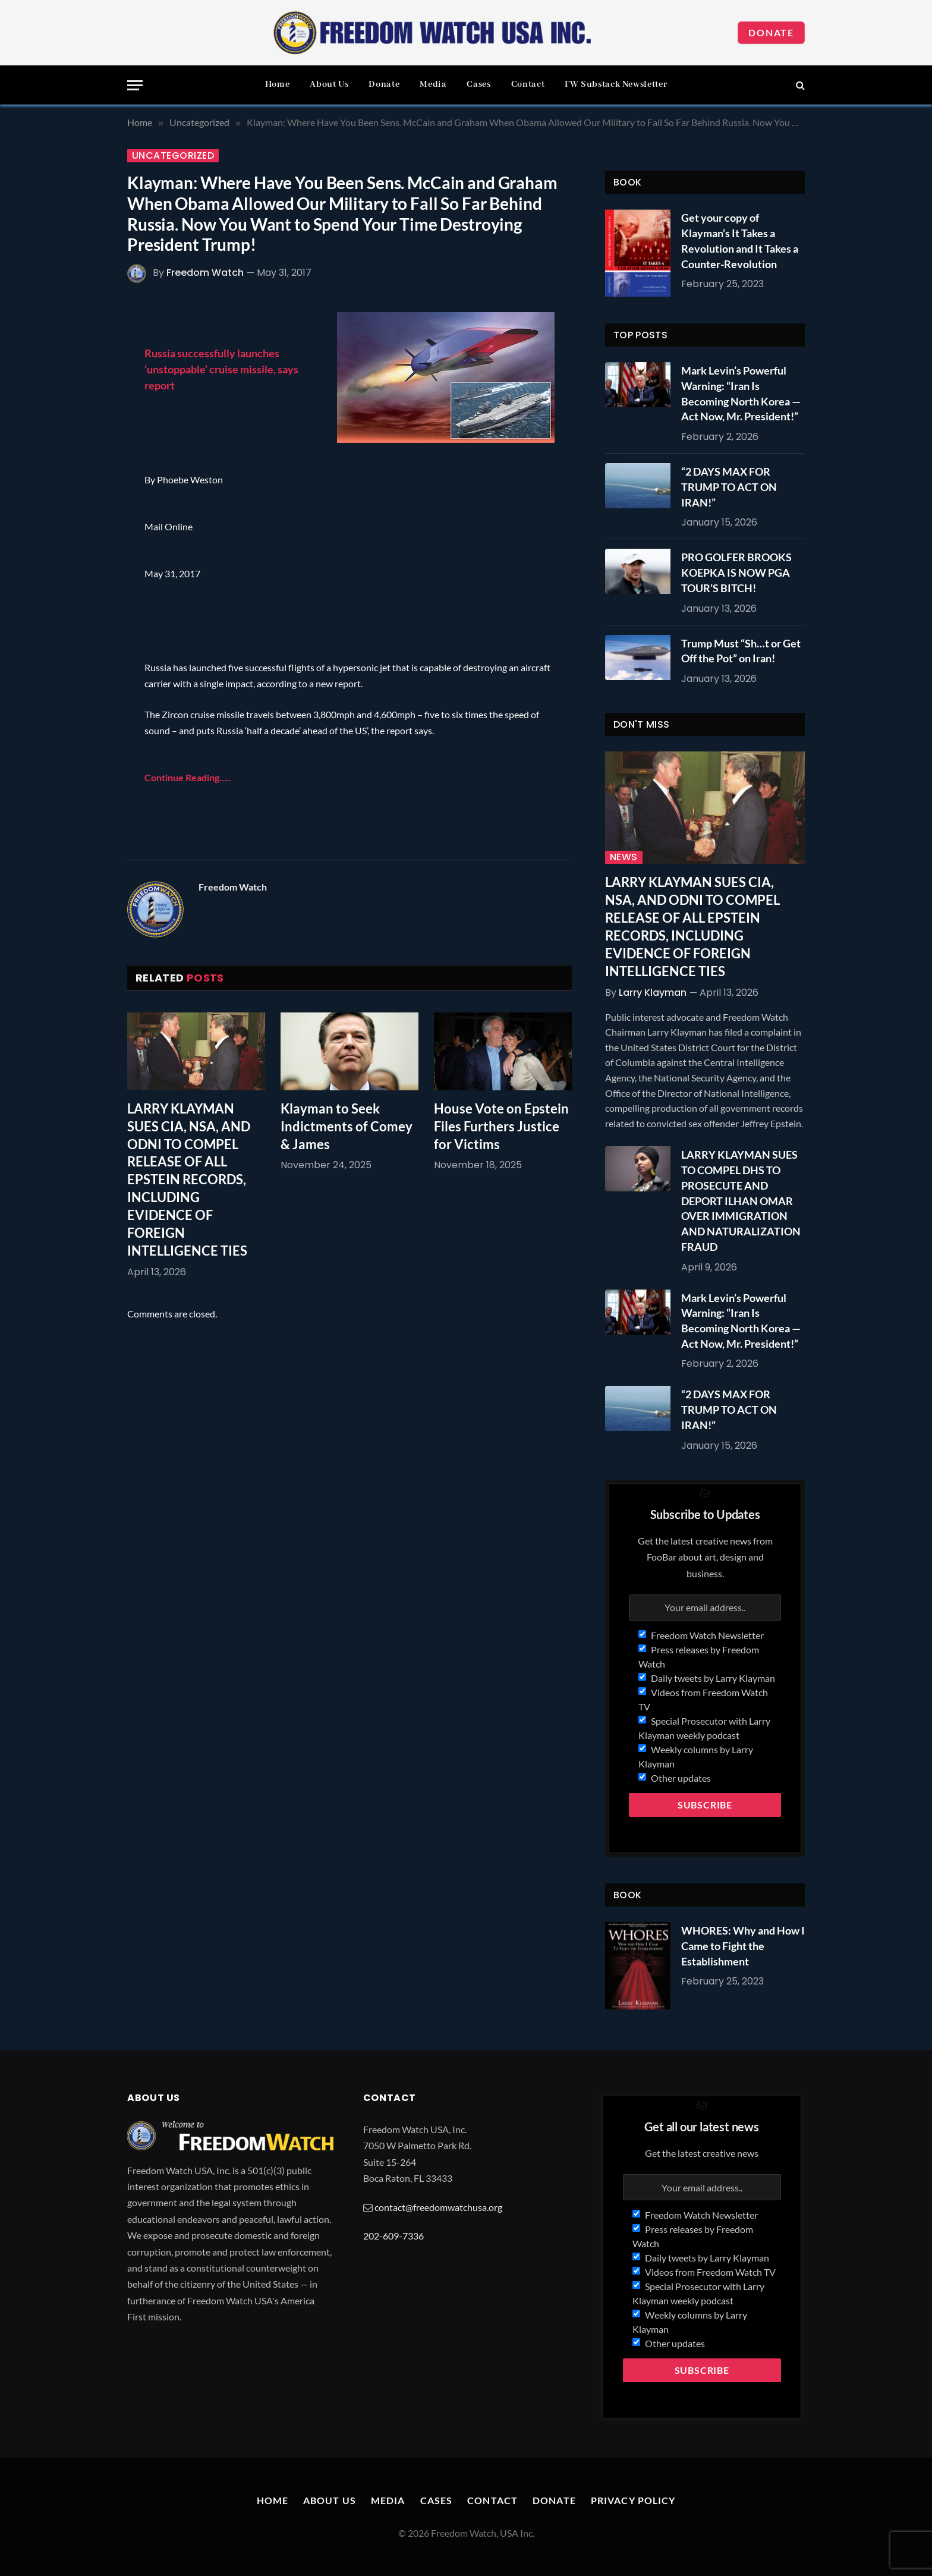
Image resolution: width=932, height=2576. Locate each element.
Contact (527, 84)
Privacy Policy (633, 2500)
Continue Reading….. (187, 777)
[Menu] (135, 85)
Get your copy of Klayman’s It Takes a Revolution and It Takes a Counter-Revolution (739, 240)
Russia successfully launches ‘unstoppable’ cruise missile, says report (221, 369)
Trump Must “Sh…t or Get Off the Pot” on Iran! (741, 651)
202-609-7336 (393, 2235)
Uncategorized (173, 155)
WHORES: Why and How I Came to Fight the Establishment (743, 1945)
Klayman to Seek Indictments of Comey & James (347, 1126)
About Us (329, 84)
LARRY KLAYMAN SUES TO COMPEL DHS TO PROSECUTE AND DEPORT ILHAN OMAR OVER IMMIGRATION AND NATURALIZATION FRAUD (741, 1200)
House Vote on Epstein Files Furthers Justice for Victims (501, 1126)
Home (277, 84)
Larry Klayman (653, 992)
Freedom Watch (205, 272)
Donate (771, 32)
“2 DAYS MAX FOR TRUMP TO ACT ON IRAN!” (729, 486)
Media (433, 84)
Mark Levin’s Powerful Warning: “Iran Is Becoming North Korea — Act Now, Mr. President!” (741, 393)
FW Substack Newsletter (616, 84)
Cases (478, 84)
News (624, 857)
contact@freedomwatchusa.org (438, 2207)
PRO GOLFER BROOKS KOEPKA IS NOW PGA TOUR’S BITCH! (736, 572)
